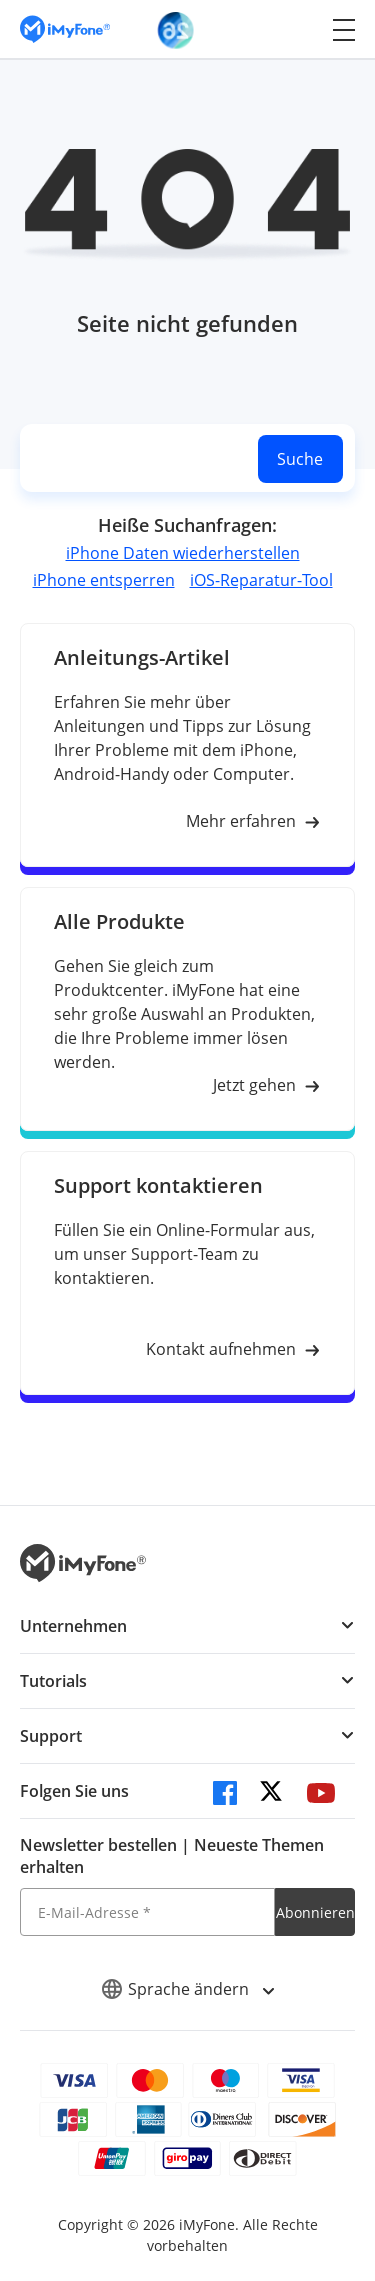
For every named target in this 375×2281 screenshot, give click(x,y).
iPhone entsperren (104, 580)
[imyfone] (65, 29)
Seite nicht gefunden (187, 323)
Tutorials (53, 1681)
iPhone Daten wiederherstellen (183, 553)
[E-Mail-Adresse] (147, 1912)
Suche (300, 459)
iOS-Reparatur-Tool (261, 580)
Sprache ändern (187, 1989)
